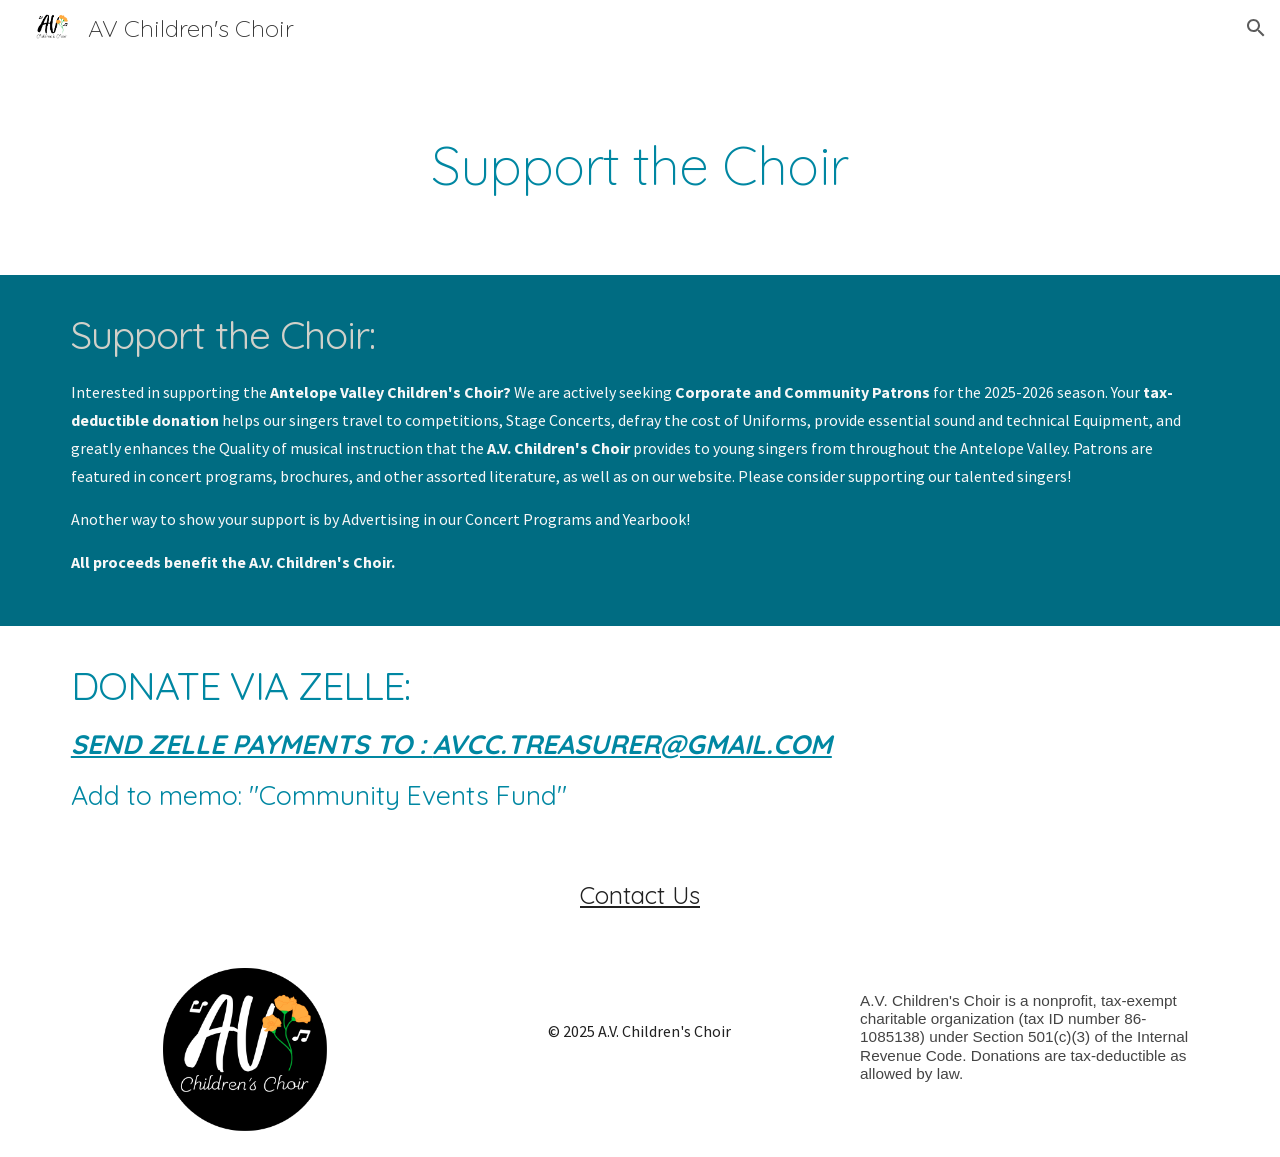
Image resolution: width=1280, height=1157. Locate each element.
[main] (640, 165)
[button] (1256, 28)
